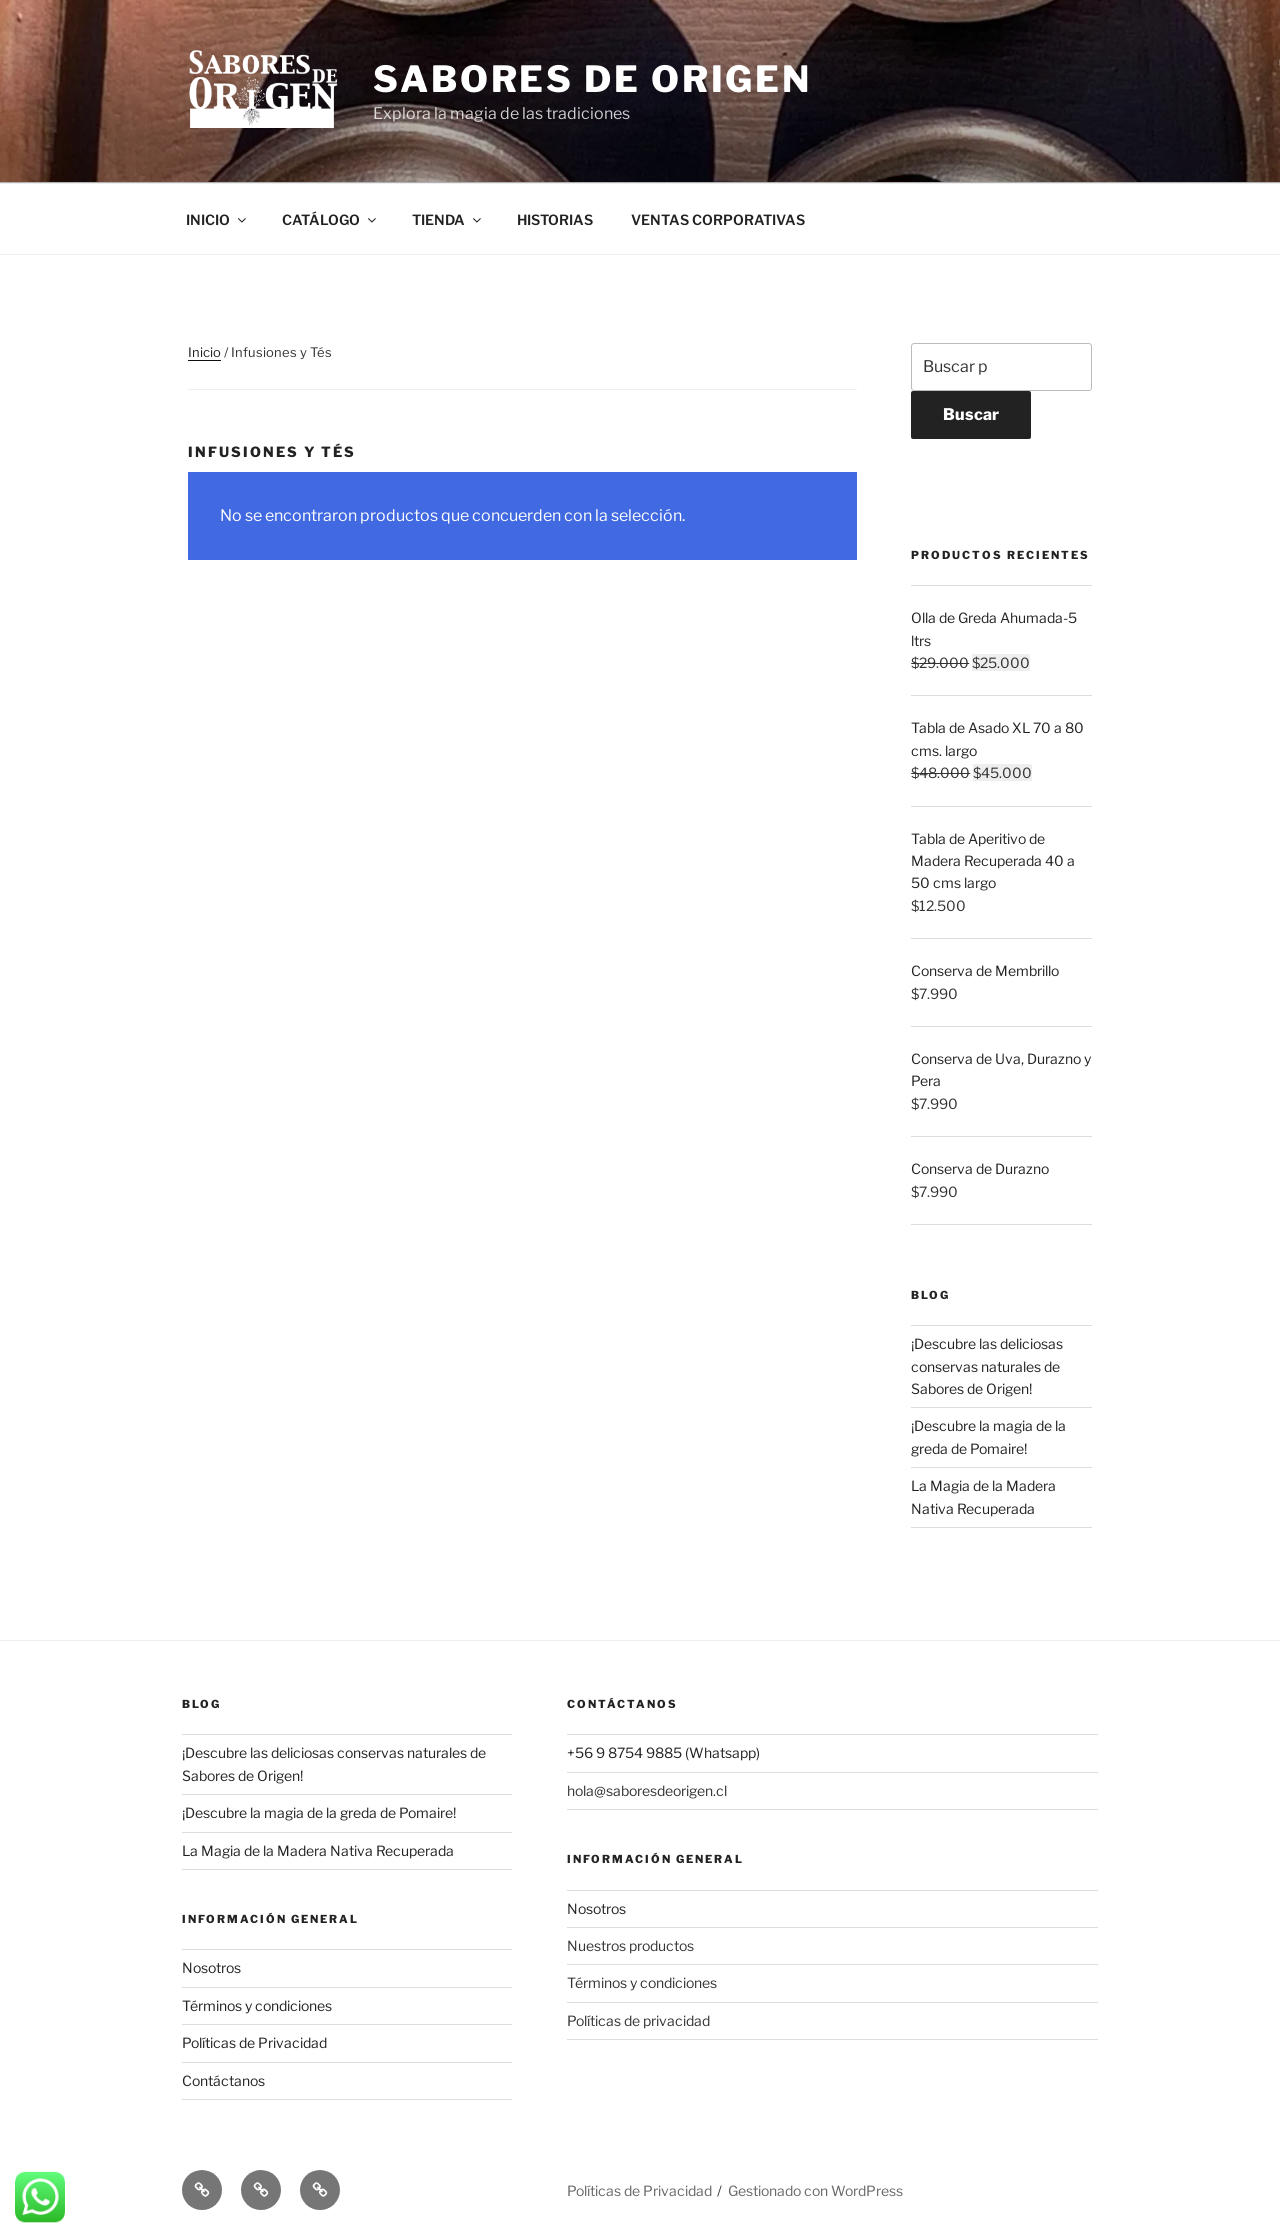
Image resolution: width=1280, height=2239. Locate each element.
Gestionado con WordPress (815, 2190)
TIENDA (448, 219)
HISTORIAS (555, 219)
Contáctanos (223, 2080)
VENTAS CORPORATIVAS (718, 219)
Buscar (971, 414)
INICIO (217, 219)
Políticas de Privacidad (254, 2042)
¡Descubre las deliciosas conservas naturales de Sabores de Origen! (987, 1366)
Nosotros (211, 1967)
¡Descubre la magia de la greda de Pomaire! (319, 1812)
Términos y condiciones (257, 2005)
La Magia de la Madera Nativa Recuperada (318, 1850)
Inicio (204, 352)
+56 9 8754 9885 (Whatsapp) (663, 1752)
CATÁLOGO (330, 219)
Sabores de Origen (592, 79)
